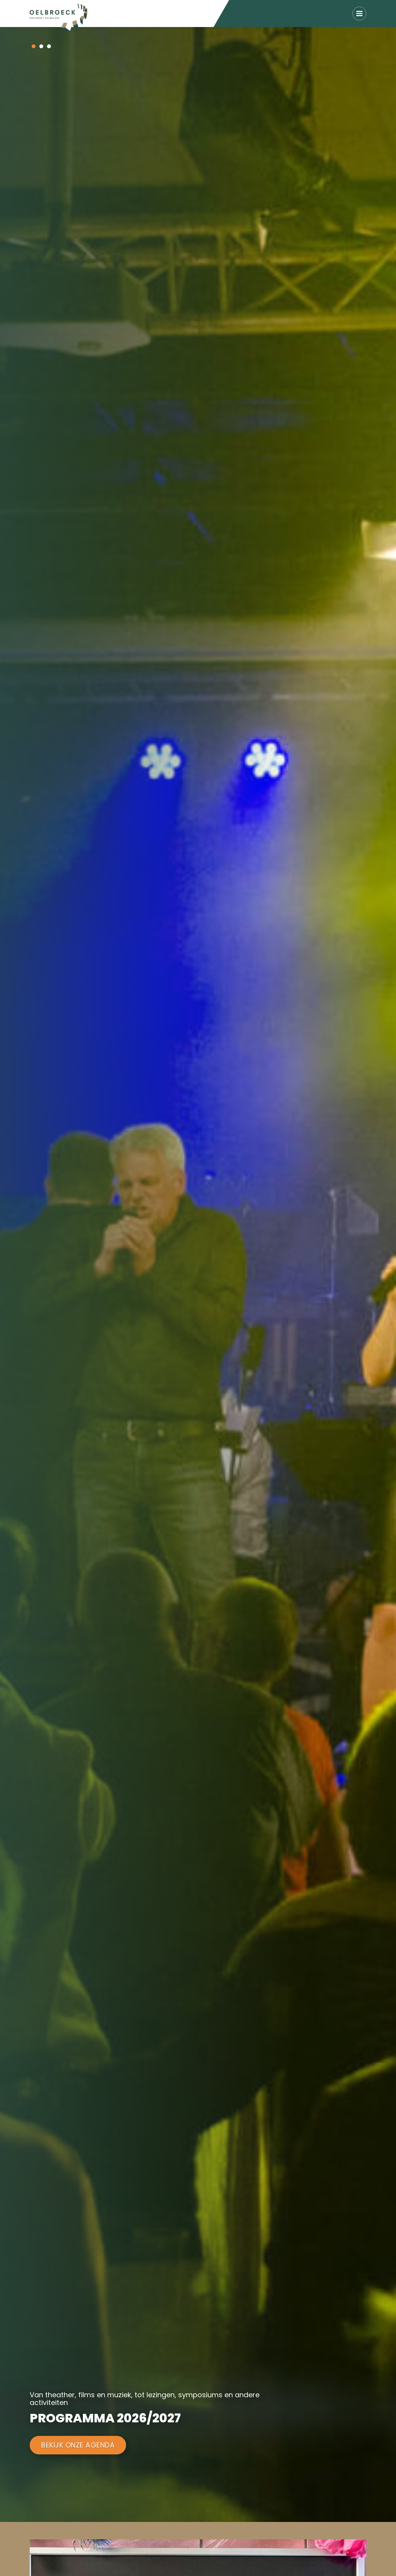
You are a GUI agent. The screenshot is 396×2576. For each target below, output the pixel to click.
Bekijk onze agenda (78, 2445)
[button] (33, 46)
